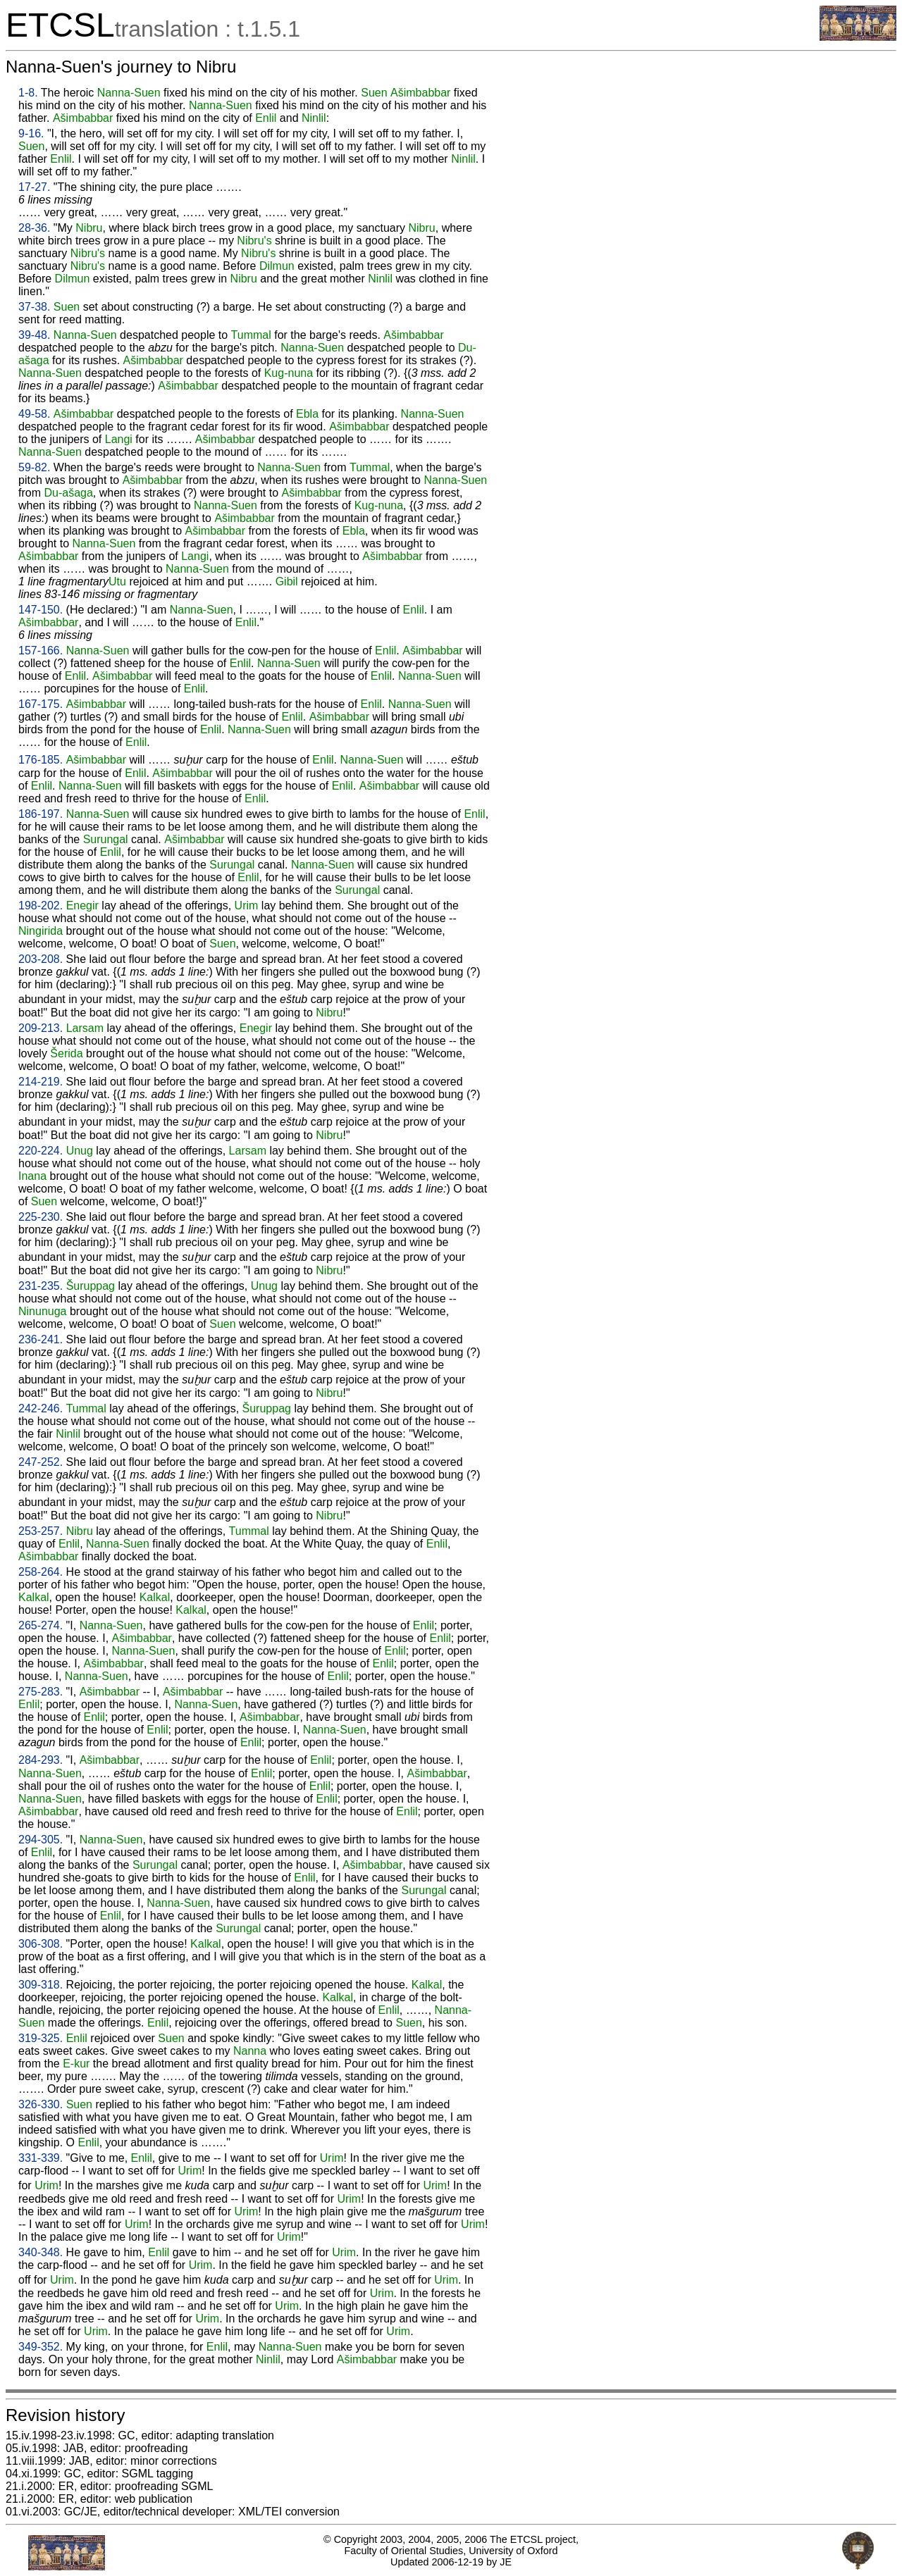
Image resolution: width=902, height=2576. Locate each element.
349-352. (40, 2347)
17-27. (34, 187)
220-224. (40, 1151)
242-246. (40, 1408)
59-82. (34, 467)
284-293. (40, 1760)
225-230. (40, 1217)
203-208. (40, 959)
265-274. (40, 1625)
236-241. (40, 1339)
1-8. (28, 93)
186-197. (40, 814)
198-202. (40, 905)
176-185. (40, 760)
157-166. (40, 651)
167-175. (40, 704)
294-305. (40, 1840)
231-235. (40, 1286)
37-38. (34, 307)
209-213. (40, 1028)
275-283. (40, 1692)
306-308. (40, 1944)
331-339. (40, 2158)
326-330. (40, 2104)
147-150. (40, 610)
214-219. (40, 1082)
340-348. (40, 2252)
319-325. (40, 2038)
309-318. (40, 1985)
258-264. (40, 1572)
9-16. (31, 133)
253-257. (40, 1531)
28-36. (34, 228)
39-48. (34, 335)
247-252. (40, 1462)
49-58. (34, 414)
